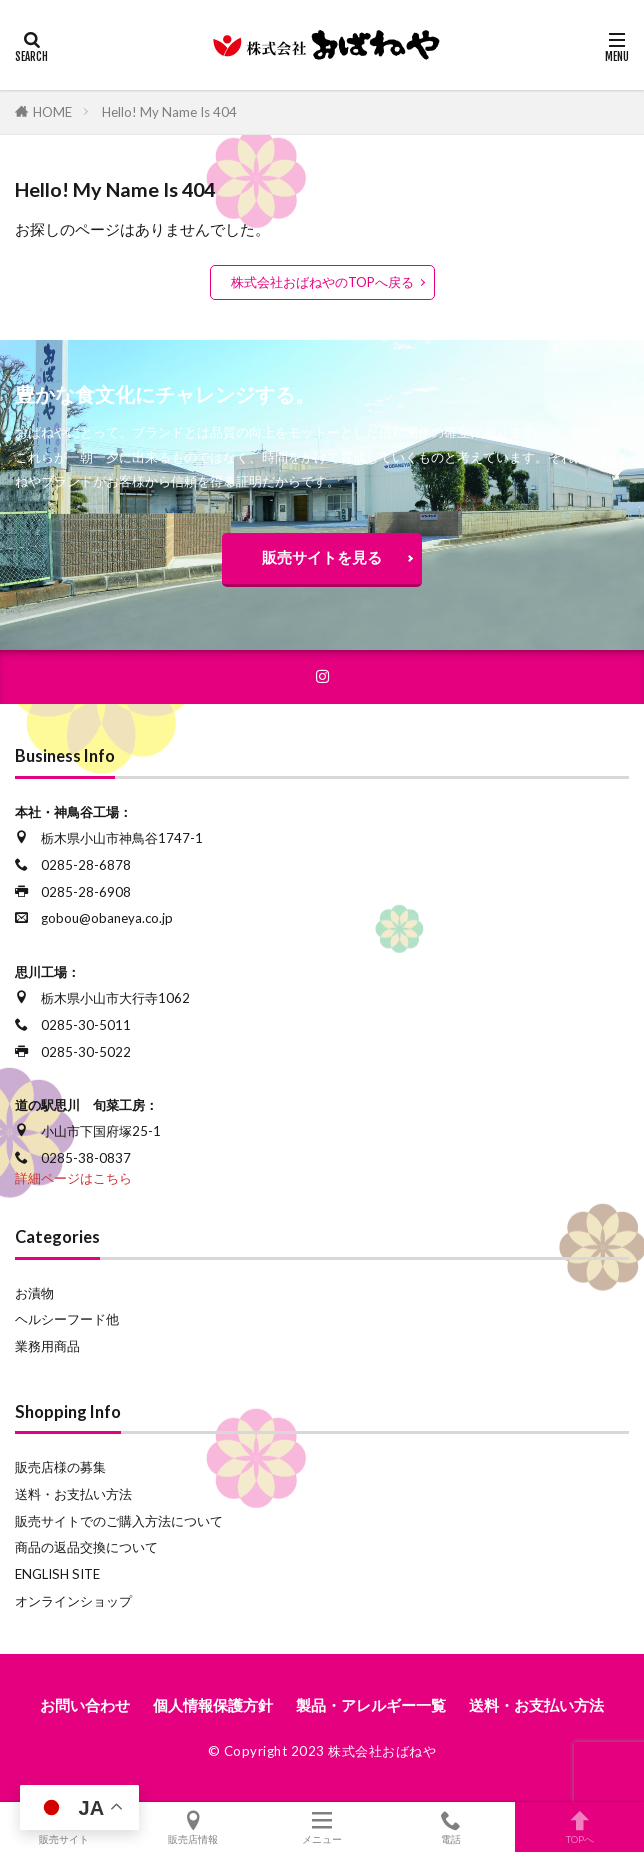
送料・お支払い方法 (73, 1494)
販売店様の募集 (60, 1467)
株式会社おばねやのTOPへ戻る (322, 282)
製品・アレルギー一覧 (371, 1705)
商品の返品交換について (86, 1547)
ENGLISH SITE (57, 1574)
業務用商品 (47, 1346)
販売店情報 (193, 1827)
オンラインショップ (73, 1601)
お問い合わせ (85, 1705)
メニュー (322, 1827)
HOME (52, 112)
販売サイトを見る (322, 557)
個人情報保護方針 (213, 1705)
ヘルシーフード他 (67, 1319)
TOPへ (579, 1827)
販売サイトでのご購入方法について (119, 1521)
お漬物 (34, 1293)
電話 (450, 1827)
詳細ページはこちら (73, 1178)
